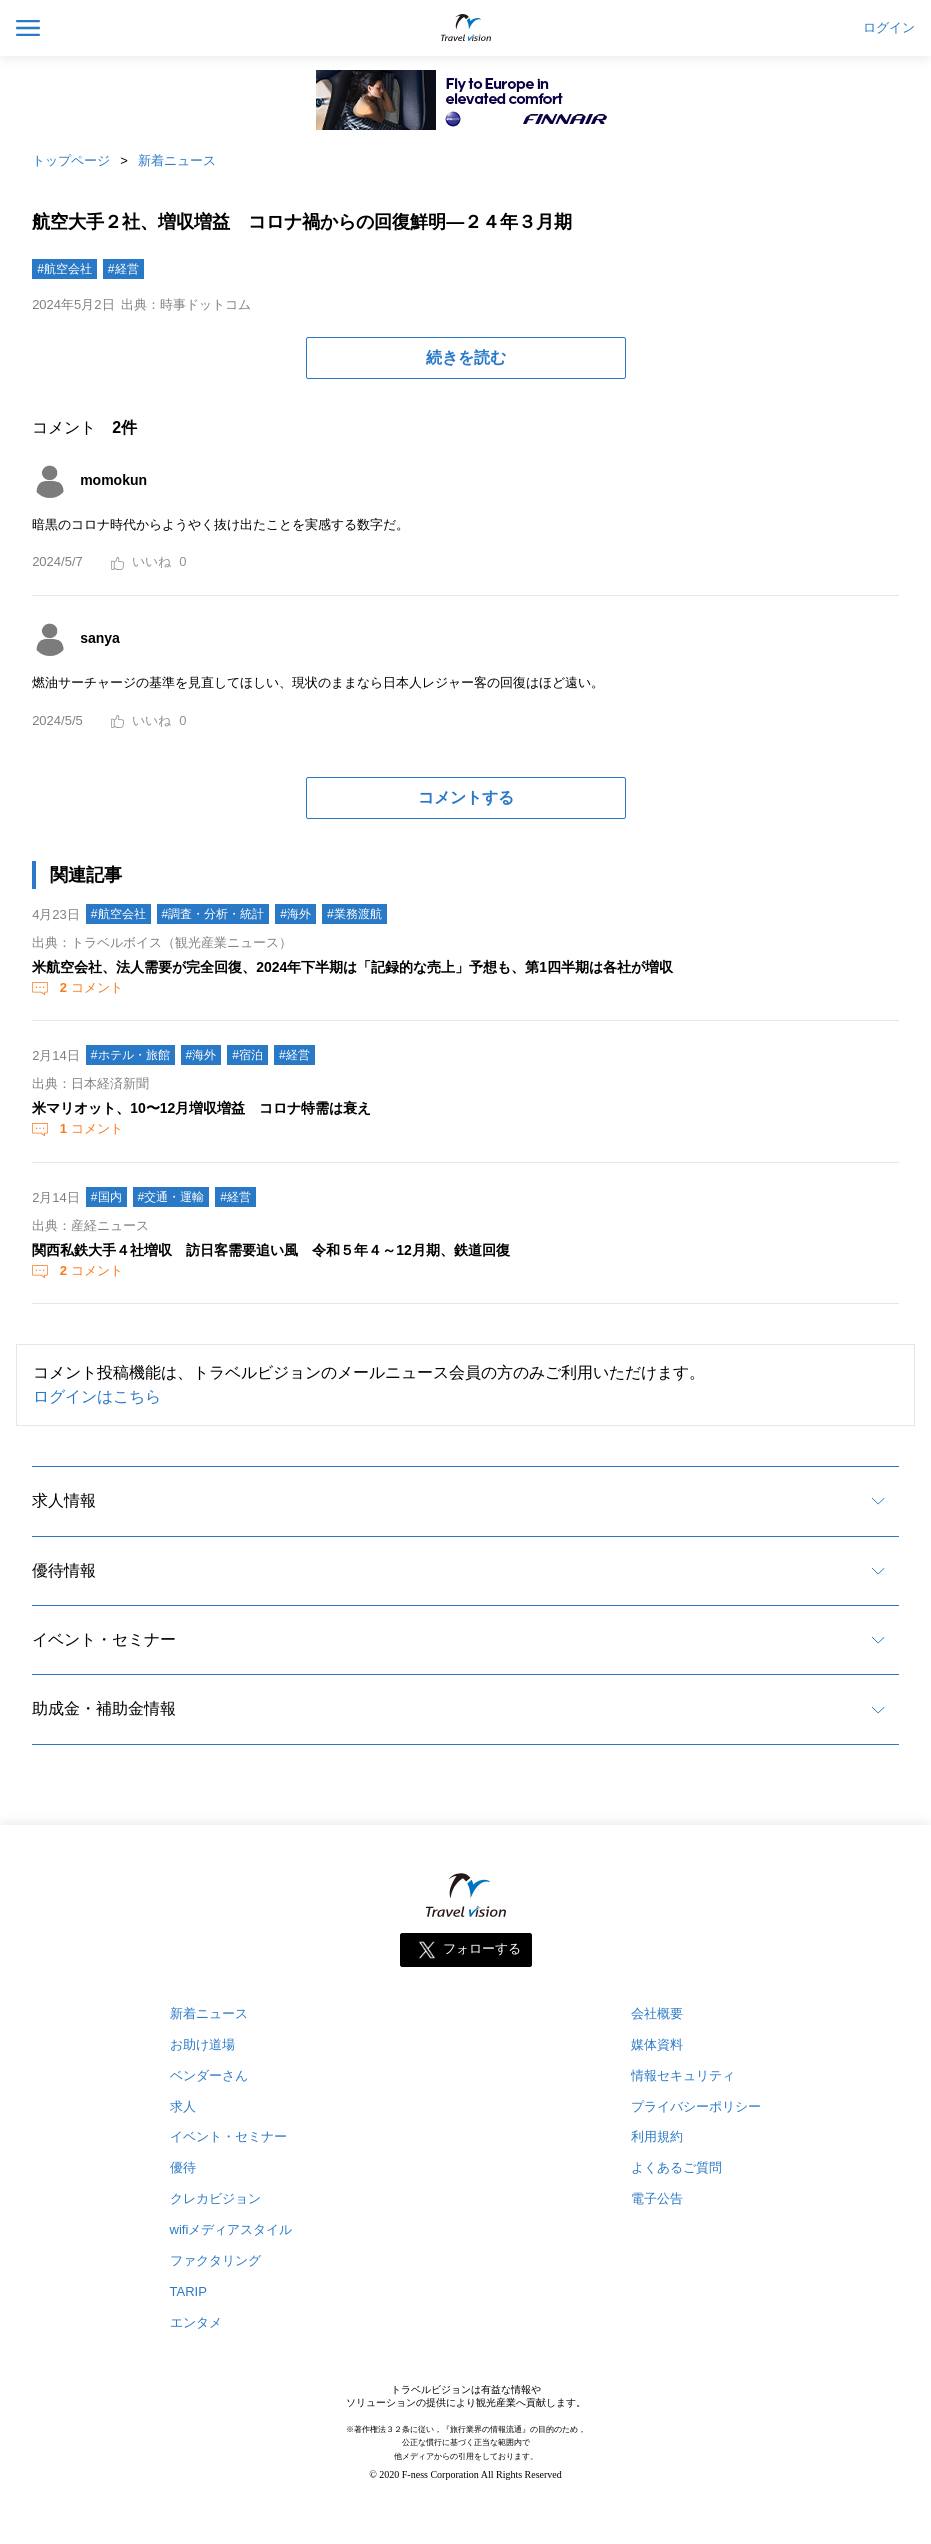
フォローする (482, 1948)
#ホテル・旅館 (130, 1055)
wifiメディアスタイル (231, 2229)
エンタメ (196, 2322)
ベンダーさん (209, 2075)
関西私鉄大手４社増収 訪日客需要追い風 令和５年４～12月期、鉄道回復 (271, 1250)
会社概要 (657, 2013)
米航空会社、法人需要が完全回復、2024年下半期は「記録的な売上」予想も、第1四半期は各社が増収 (352, 967)
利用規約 (657, 2136)
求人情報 (64, 1500)
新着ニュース (177, 160)
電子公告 (657, 2198)
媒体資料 (657, 2044)
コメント (89, 987)
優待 (183, 2167)
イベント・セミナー (104, 1639)
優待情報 (64, 1570)
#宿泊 (247, 1055)
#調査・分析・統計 (213, 914)
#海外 (295, 914)
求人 (183, 2106)
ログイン (889, 28)
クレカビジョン (215, 2198)
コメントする (466, 797)
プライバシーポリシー (696, 2106)
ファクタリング (215, 2260)
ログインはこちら (97, 1396)
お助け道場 (202, 2044)
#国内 (106, 1197)
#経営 (123, 269)
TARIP (188, 2291)
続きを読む (466, 357)
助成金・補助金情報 (104, 1708)
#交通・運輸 (171, 1197)
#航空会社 (64, 269)
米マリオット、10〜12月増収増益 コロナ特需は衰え (201, 1108)
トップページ (71, 160)
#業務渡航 (354, 914)
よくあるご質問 (676, 2167)
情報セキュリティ (683, 2075)
